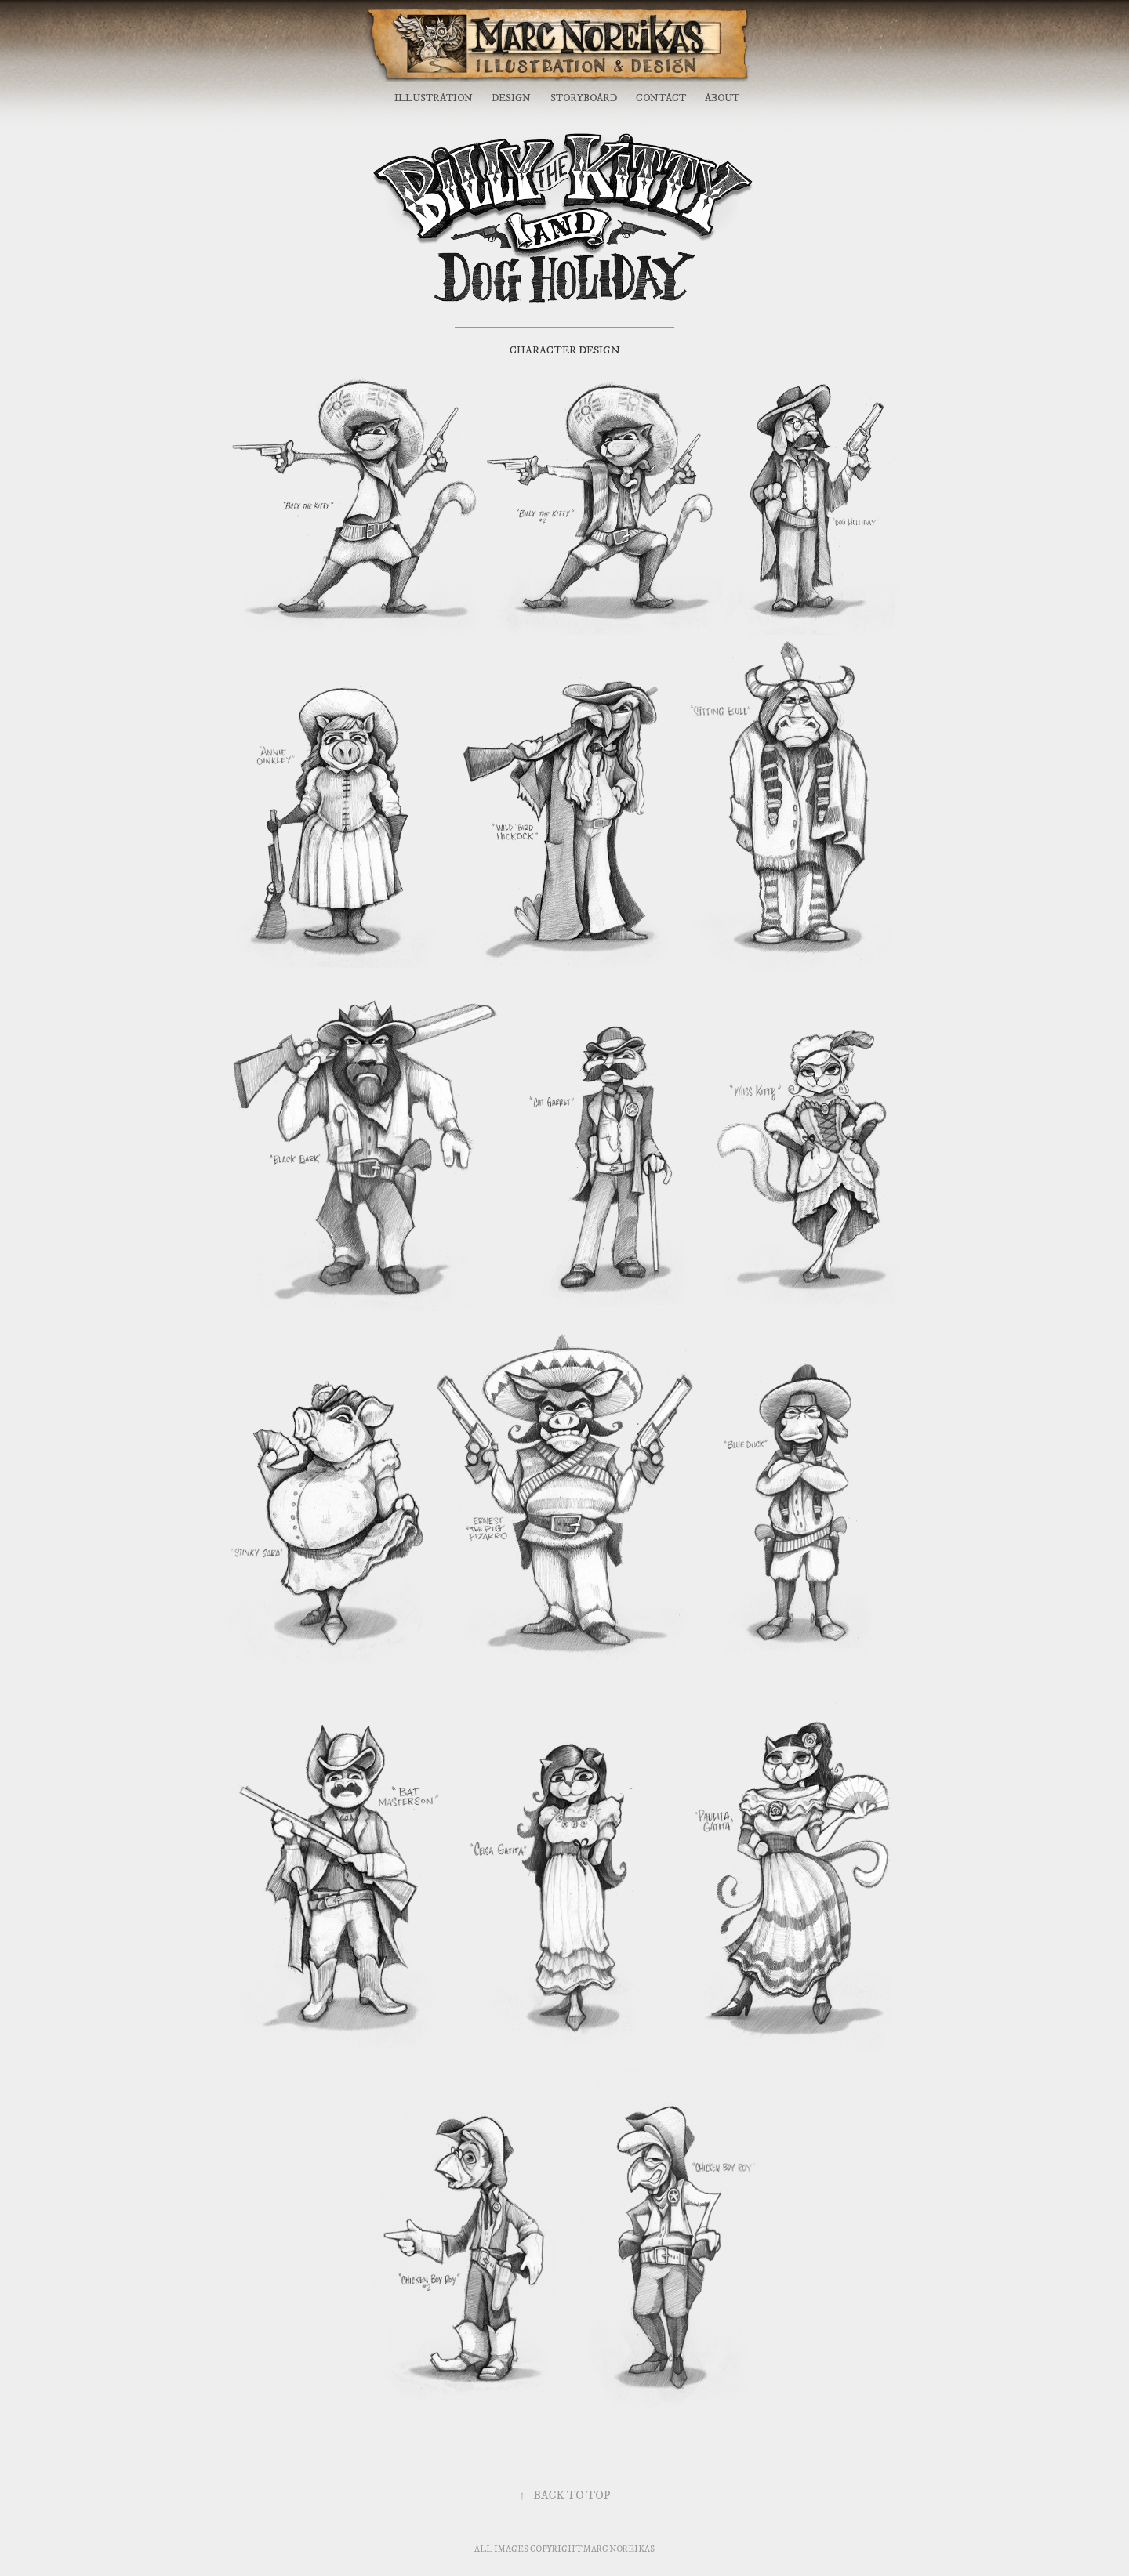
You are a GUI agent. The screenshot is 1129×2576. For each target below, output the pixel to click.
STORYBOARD (583, 98)
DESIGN (511, 98)
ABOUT (722, 98)
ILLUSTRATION (433, 98)
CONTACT (661, 98)
